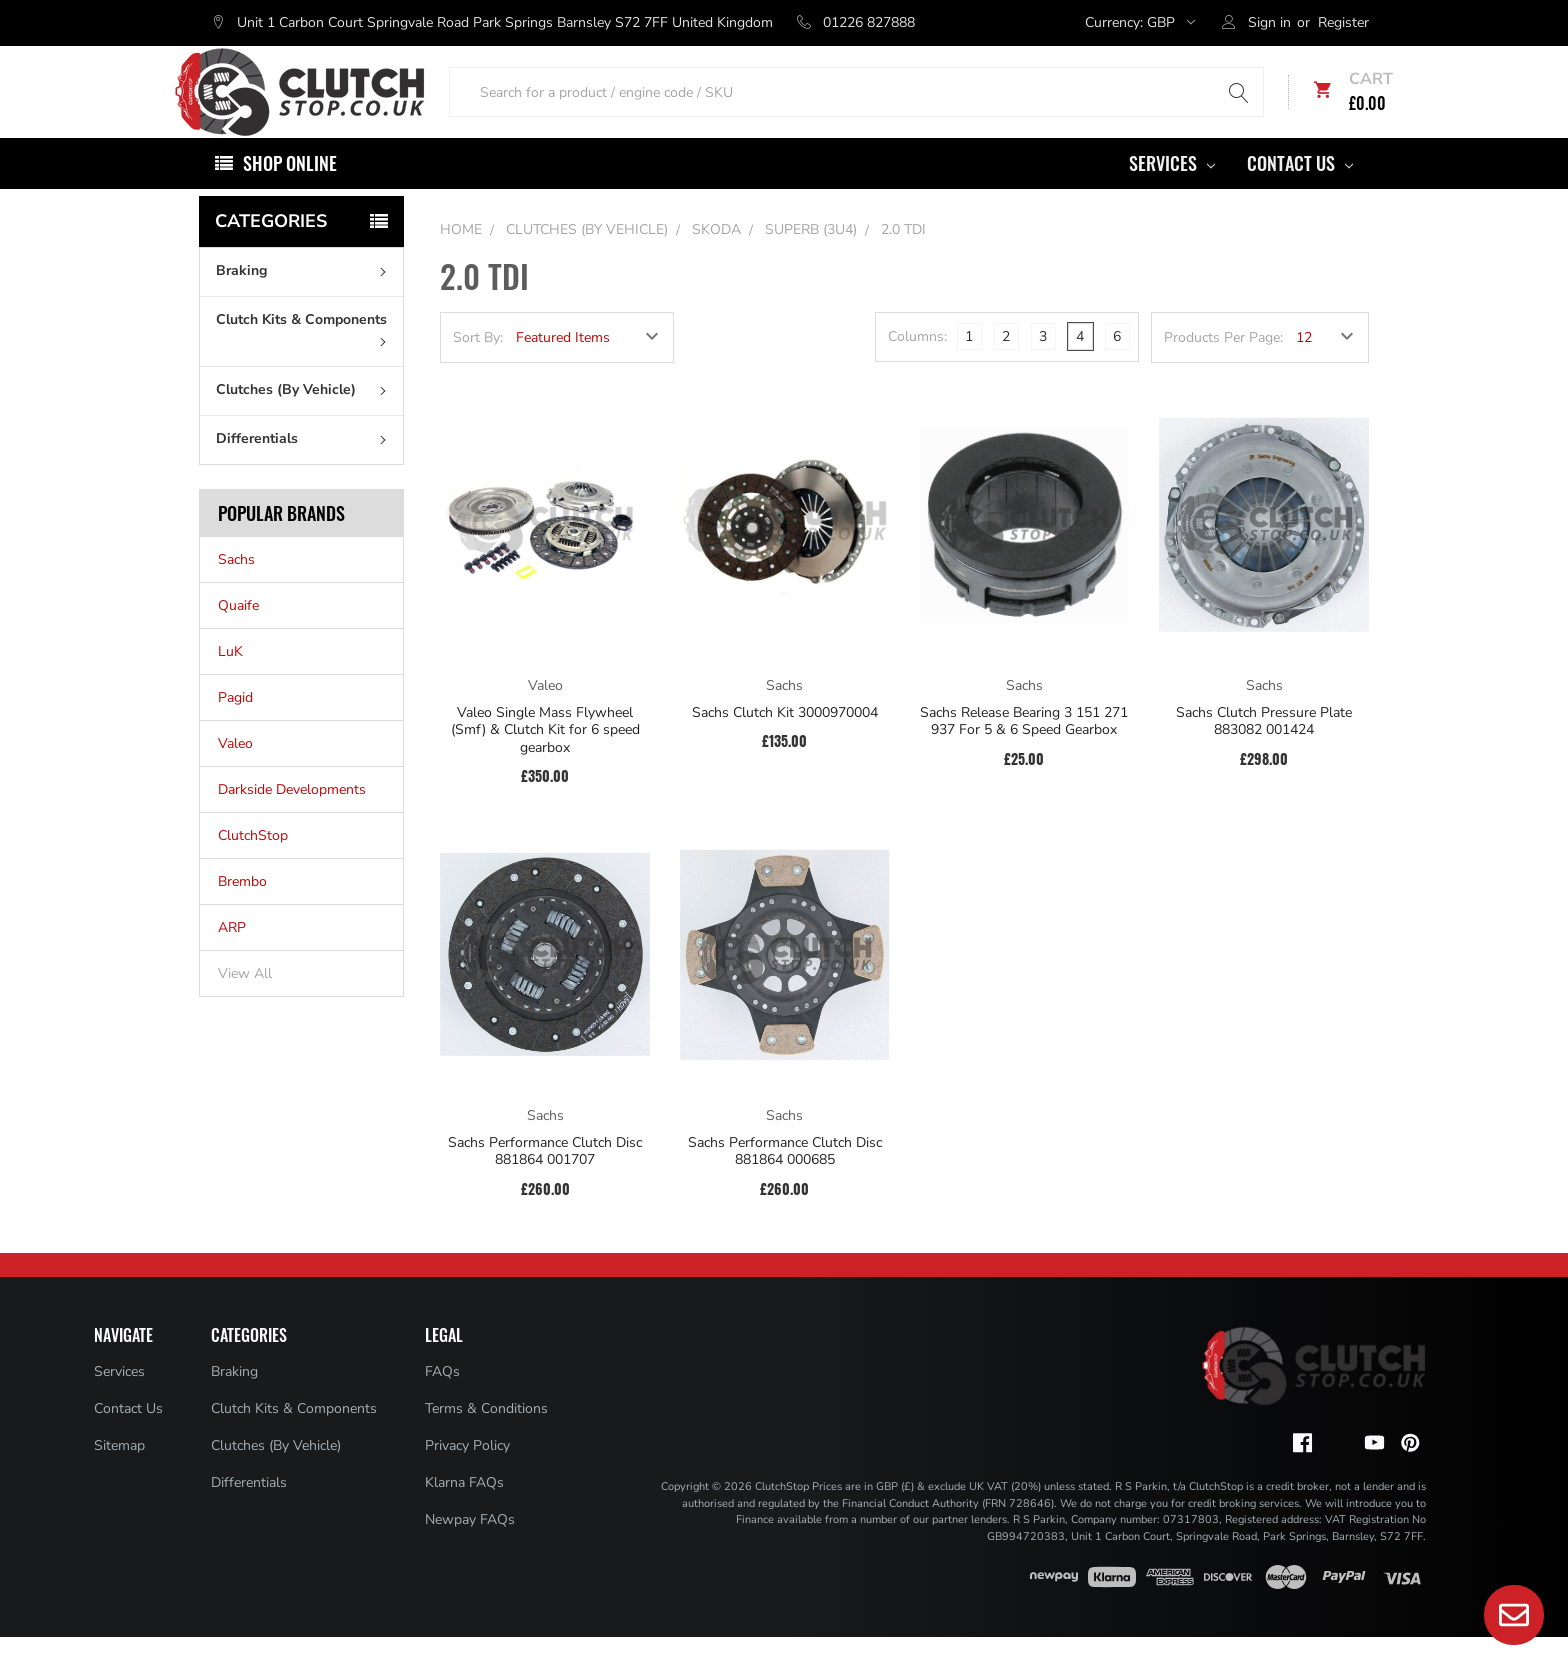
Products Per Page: (1223, 369)
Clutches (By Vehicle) (305, 421)
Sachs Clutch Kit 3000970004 (785, 745)
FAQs (442, 1403)
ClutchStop (253, 867)
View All (245, 1005)
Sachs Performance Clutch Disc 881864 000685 (785, 1183)
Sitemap (119, 1477)
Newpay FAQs (470, 1551)
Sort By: (478, 369)
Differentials (305, 470)
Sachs (236, 591)
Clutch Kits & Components (305, 360)
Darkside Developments (292, 821)
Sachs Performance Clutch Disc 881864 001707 (545, 1183)
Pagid (235, 729)
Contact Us (1300, 195)
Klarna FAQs (464, 1514)
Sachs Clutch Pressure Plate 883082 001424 (1264, 753)
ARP (232, 959)
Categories (271, 253)
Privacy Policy (467, 1477)
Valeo (235, 775)
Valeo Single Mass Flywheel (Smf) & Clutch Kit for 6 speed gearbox (545, 762)
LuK (230, 683)
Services (1172, 195)
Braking (305, 302)
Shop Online (290, 195)
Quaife (238, 637)
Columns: (917, 368)
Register (1343, 22)
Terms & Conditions (486, 1440)
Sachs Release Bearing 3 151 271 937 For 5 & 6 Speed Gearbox (1024, 753)
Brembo (242, 913)
